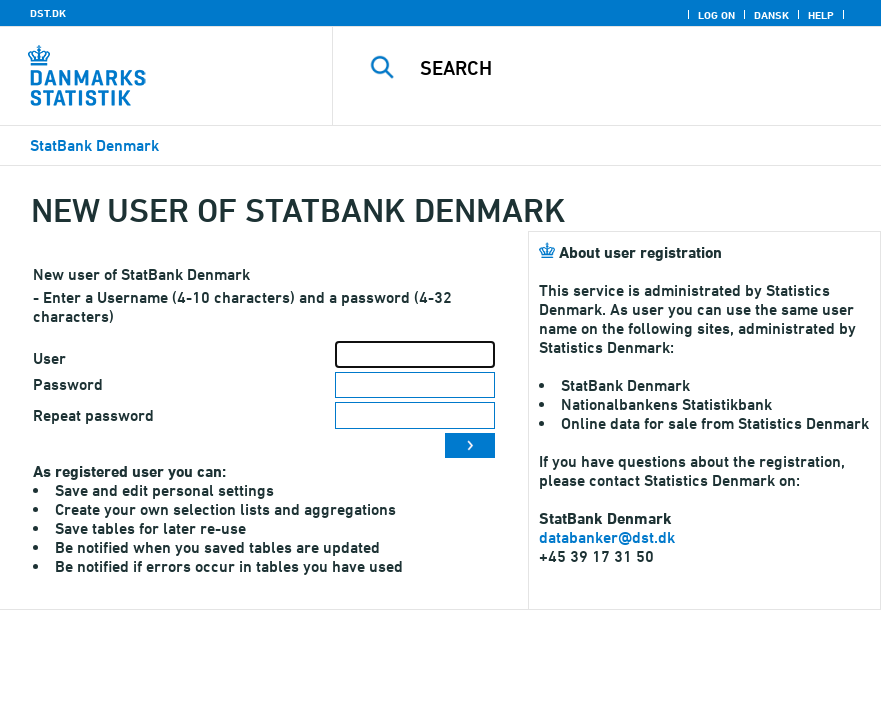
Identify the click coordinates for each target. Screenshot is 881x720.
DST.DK (48, 13)
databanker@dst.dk (607, 537)
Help (821, 15)
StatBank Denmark (94, 145)
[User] (415, 354)
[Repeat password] (415, 415)
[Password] (415, 385)
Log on (716, 15)
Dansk (771, 15)
